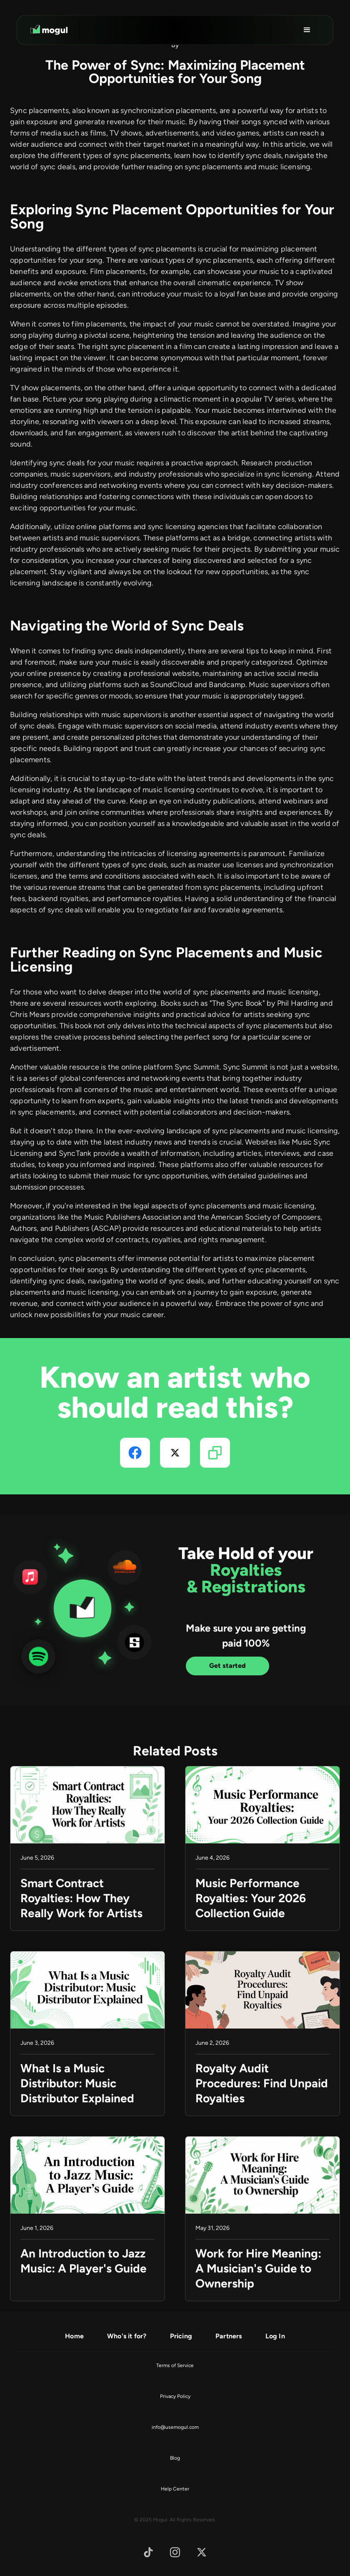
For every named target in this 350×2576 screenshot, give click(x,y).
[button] (307, 30)
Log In (275, 2336)
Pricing (181, 2336)
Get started (227, 1666)
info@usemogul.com (175, 2427)
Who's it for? (127, 2336)
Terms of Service (175, 2365)
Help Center (175, 2489)
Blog (175, 2458)
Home (74, 2336)
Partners (228, 2336)
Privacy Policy (175, 2396)
